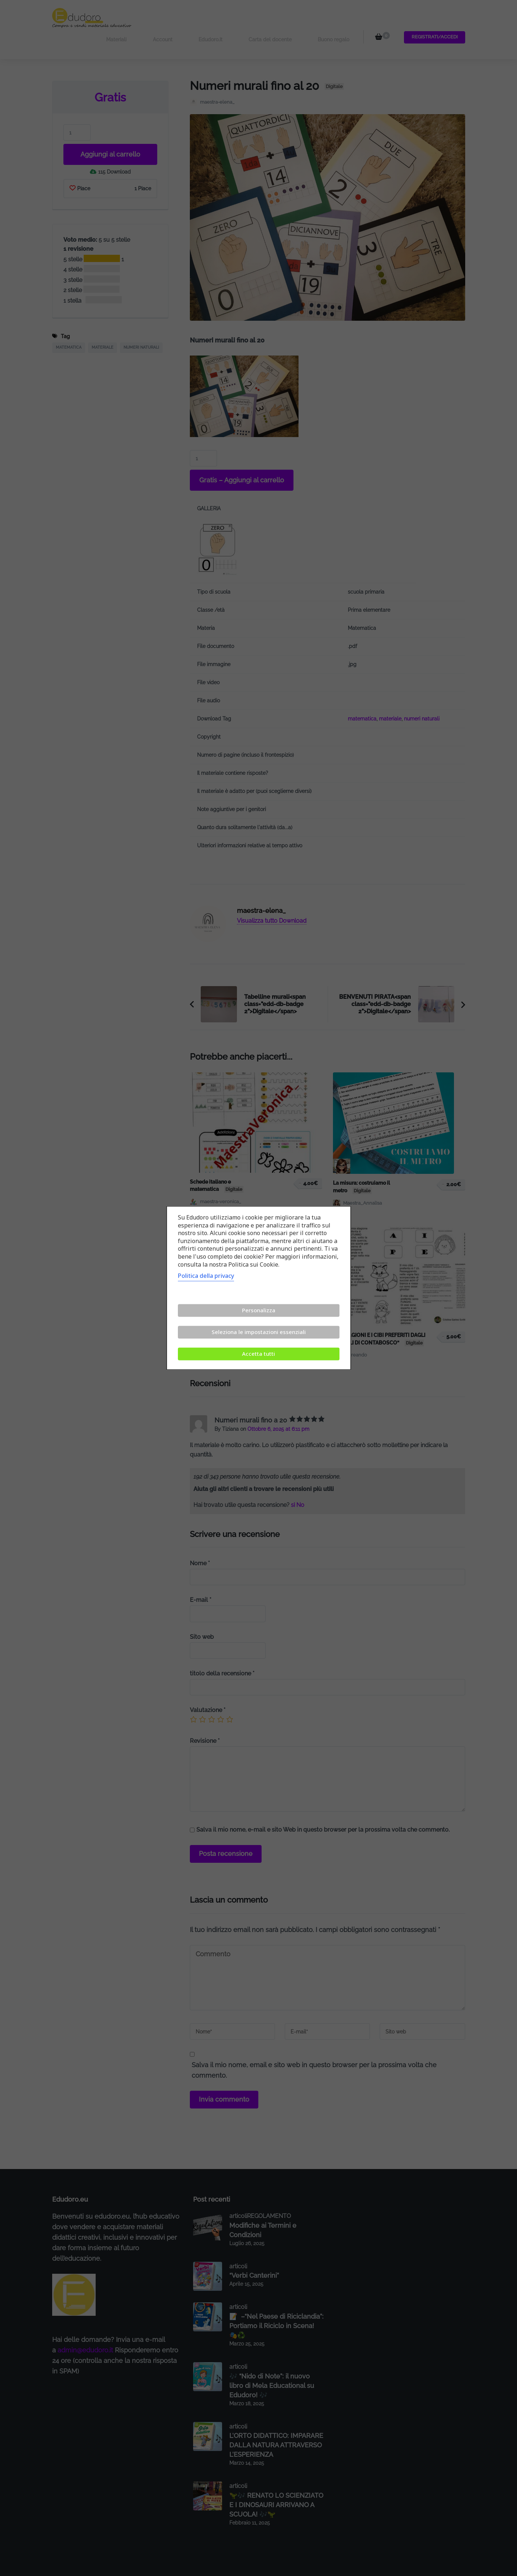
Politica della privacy (206, 1276)
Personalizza (258, 1310)
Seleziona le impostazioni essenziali (259, 1332)
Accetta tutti (258, 1354)
